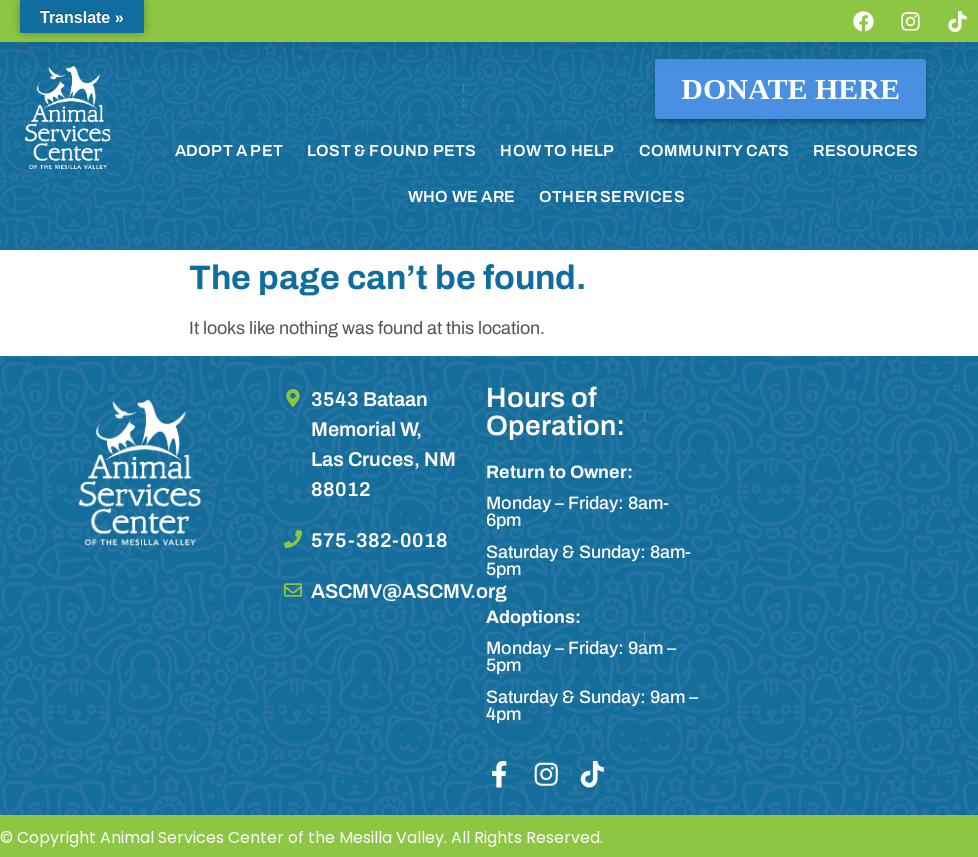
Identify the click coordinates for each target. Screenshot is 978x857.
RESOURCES (865, 150)
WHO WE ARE (461, 196)
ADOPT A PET (229, 150)
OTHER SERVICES (612, 196)
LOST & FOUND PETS (391, 150)
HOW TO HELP (557, 150)
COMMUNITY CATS (714, 150)
